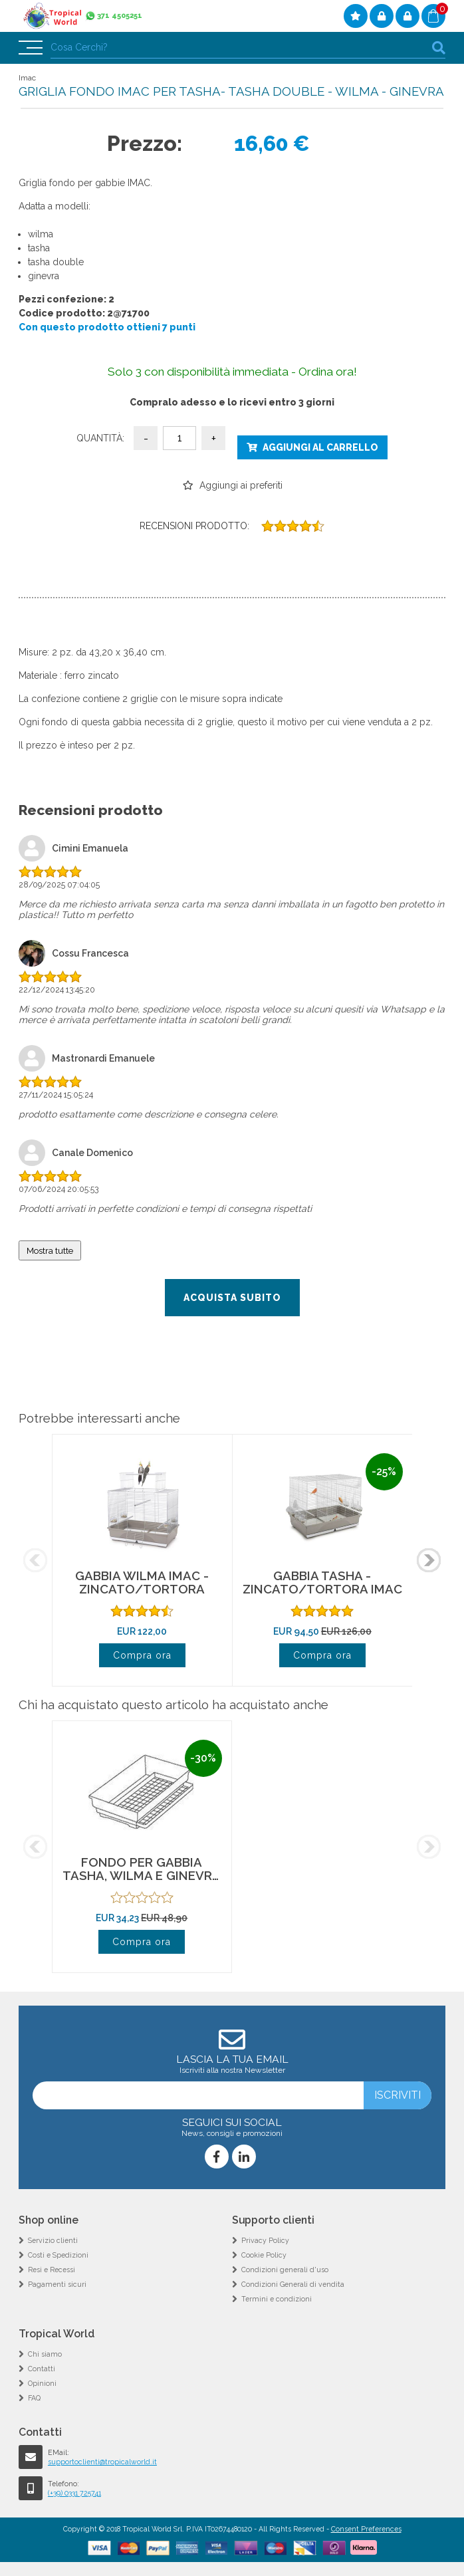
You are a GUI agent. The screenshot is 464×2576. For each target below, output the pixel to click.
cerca (438, 47)
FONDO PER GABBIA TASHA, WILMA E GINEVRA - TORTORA (141, 1875)
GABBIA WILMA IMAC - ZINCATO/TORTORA (142, 1582)
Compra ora (142, 1655)
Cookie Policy (264, 2255)
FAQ (34, 2398)
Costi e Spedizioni (58, 2255)
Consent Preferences (366, 2529)
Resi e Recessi (51, 2270)
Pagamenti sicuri (57, 2284)
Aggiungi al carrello (320, 447)
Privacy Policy (265, 2240)
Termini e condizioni (276, 2299)
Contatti (41, 2369)
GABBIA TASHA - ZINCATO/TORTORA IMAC (322, 1582)
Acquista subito (232, 1297)
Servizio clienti (53, 2240)
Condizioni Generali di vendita (292, 2284)
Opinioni (42, 2383)
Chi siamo (45, 2354)
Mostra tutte (50, 1250)
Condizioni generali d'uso (284, 2270)
